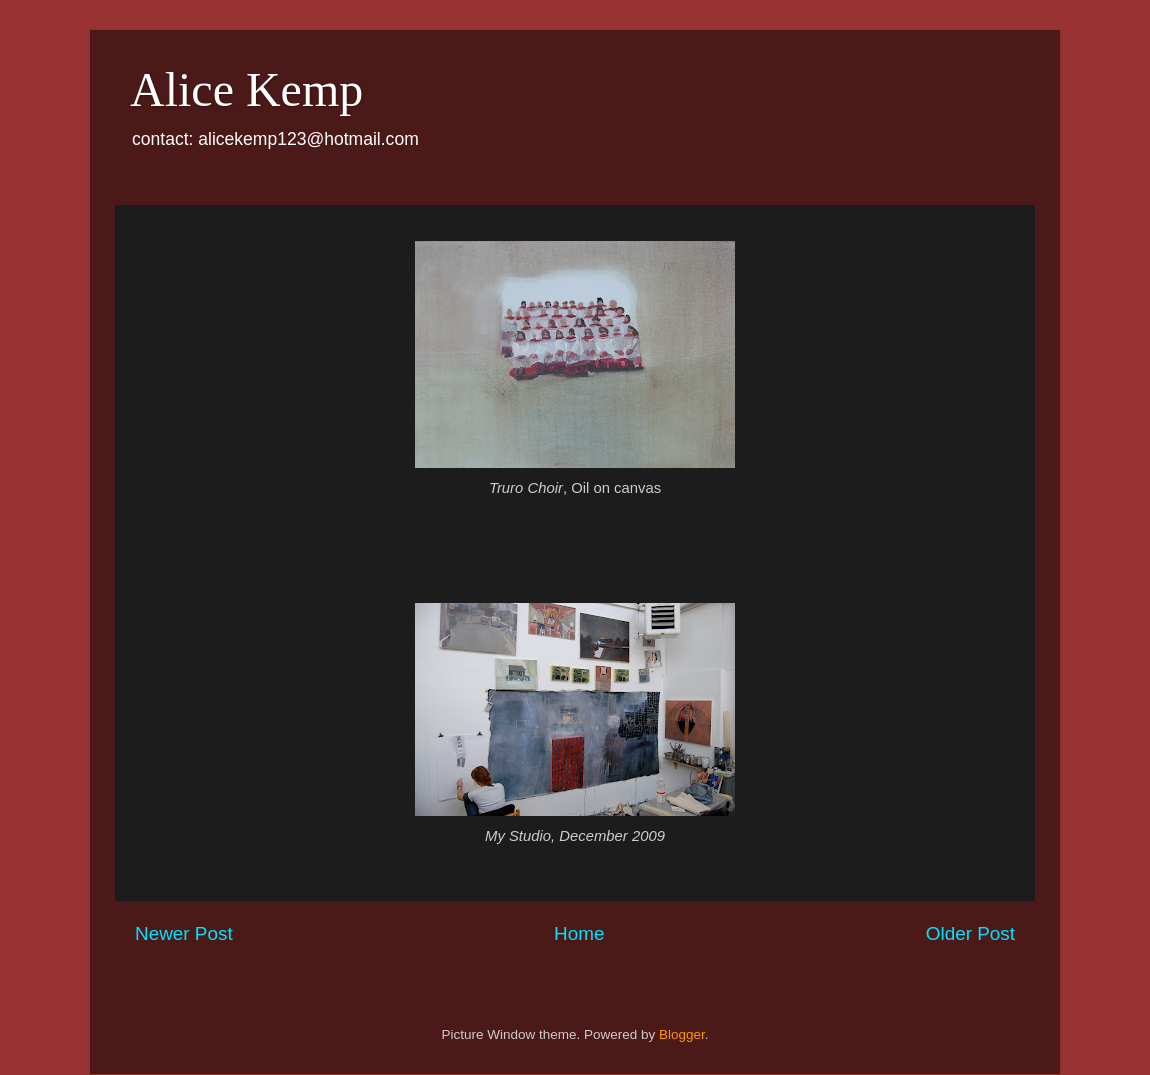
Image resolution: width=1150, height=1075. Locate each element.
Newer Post (184, 933)
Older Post (970, 933)
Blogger (682, 1034)
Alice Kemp (246, 89)
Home (579, 933)
